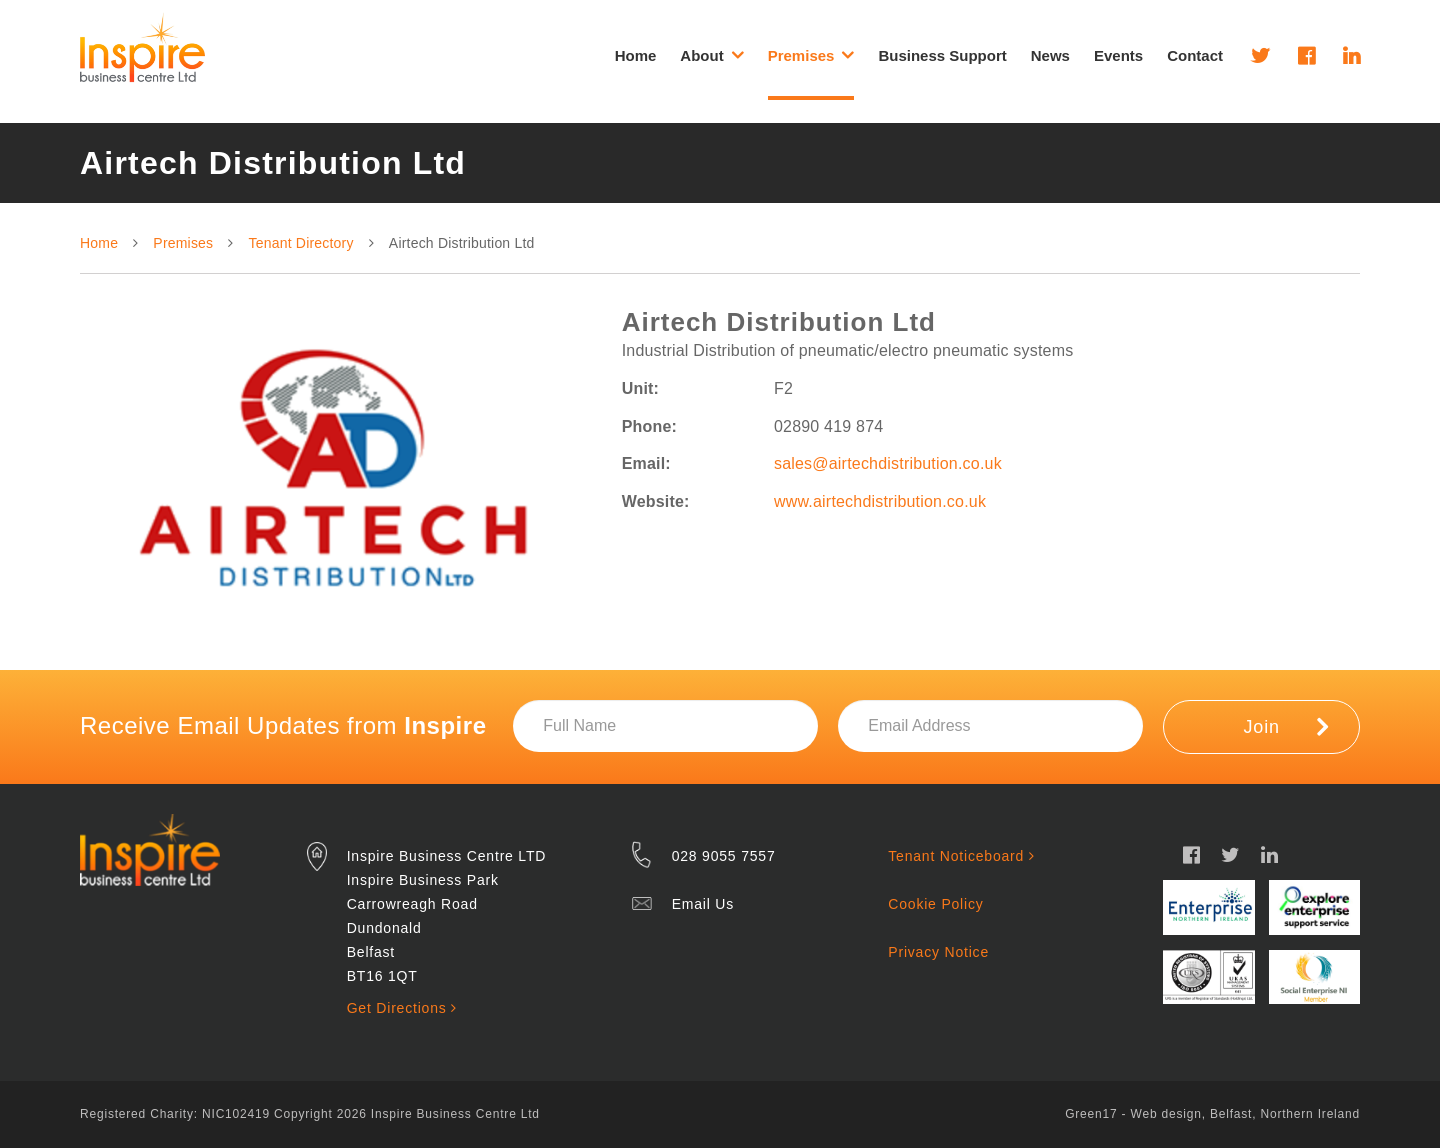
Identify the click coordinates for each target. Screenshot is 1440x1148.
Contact (1195, 55)
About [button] (711, 55)
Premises (183, 243)
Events (1118, 55)
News (1050, 55)
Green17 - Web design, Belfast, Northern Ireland (1212, 1114)
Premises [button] (811, 55)
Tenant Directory (301, 243)
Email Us (703, 904)
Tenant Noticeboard (961, 856)
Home (636, 55)
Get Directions (402, 1008)
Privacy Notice (938, 952)
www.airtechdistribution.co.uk (880, 501)
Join (1286, 726)
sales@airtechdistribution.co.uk (888, 463)
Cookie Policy (935, 904)
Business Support (942, 55)
